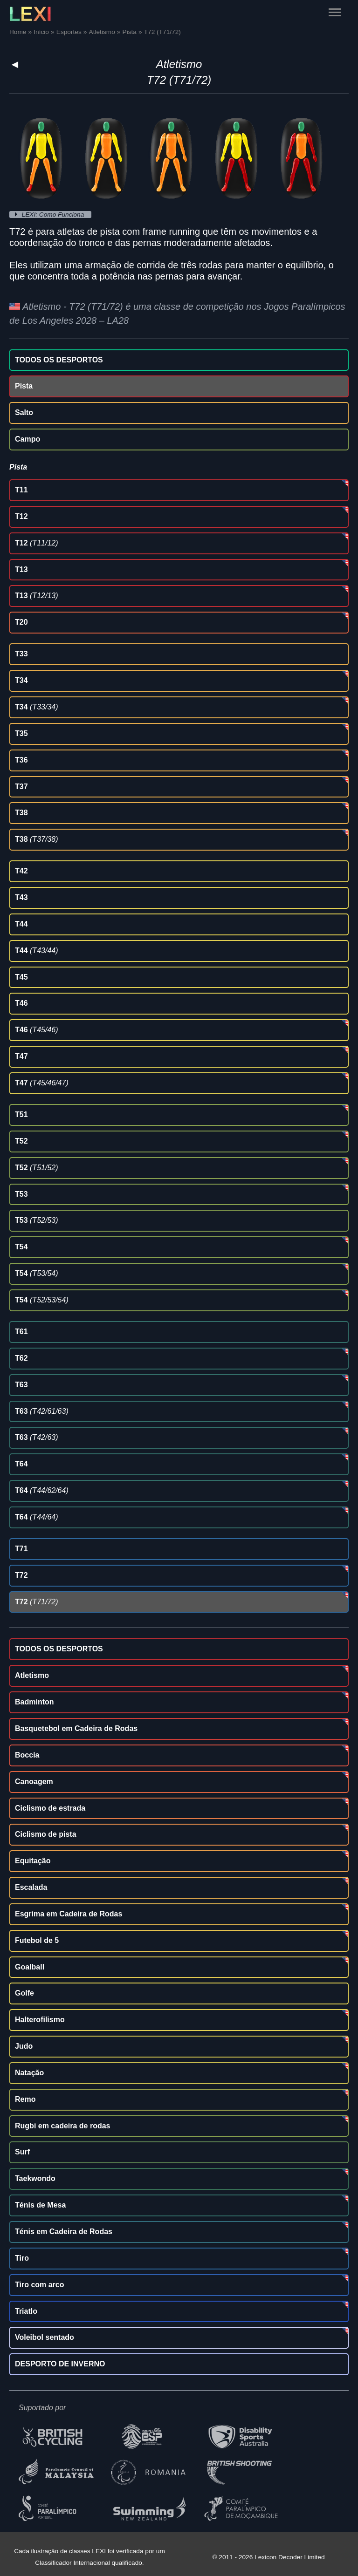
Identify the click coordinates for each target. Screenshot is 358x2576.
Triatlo (26, 2311)
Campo (27, 439)
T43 (21, 897)
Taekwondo (35, 2178)
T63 (21, 1385)
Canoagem (34, 1781)
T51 (21, 1114)
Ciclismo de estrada (50, 1808)
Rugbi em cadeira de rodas (62, 2126)
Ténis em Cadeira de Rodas (63, 2231)
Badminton (34, 1702)
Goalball (29, 1967)
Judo (24, 2046)
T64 (21, 1464)
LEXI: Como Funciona (54, 214)
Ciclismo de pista (45, 1834)
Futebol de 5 (37, 1940)
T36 (21, 760)
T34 (21, 680)
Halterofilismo (40, 2020)
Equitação (32, 1861)
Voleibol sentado (44, 2337)
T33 (21, 654)
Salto (24, 412)
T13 (21, 569)
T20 (21, 622)
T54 (21, 1247)
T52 (21, 1141)
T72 (21, 1575)
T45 (21, 977)
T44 (21, 924)
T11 (21, 490)
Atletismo (179, 64)
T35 (21, 733)
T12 (21, 516)
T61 (21, 1332)
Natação (29, 2073)
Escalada (31, 1887)
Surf (22, 2152)
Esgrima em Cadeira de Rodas (68, 1914)
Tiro (22, 2258)
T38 (21, 813)
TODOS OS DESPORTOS (59, 360)
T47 (21, 1056)
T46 (21, 1003)
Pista (24, 386)
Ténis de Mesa (40, 2205)
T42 (21, 871)
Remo (25, 2099)
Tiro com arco (39, 2285)
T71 (21, 1549)
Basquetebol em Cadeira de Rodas (76, 1728)
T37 (21, 787)
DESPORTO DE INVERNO (60, 2364)
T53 (21, 1194)
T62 (21, 1358)
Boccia (27, 1755)
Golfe (24, 1993)
